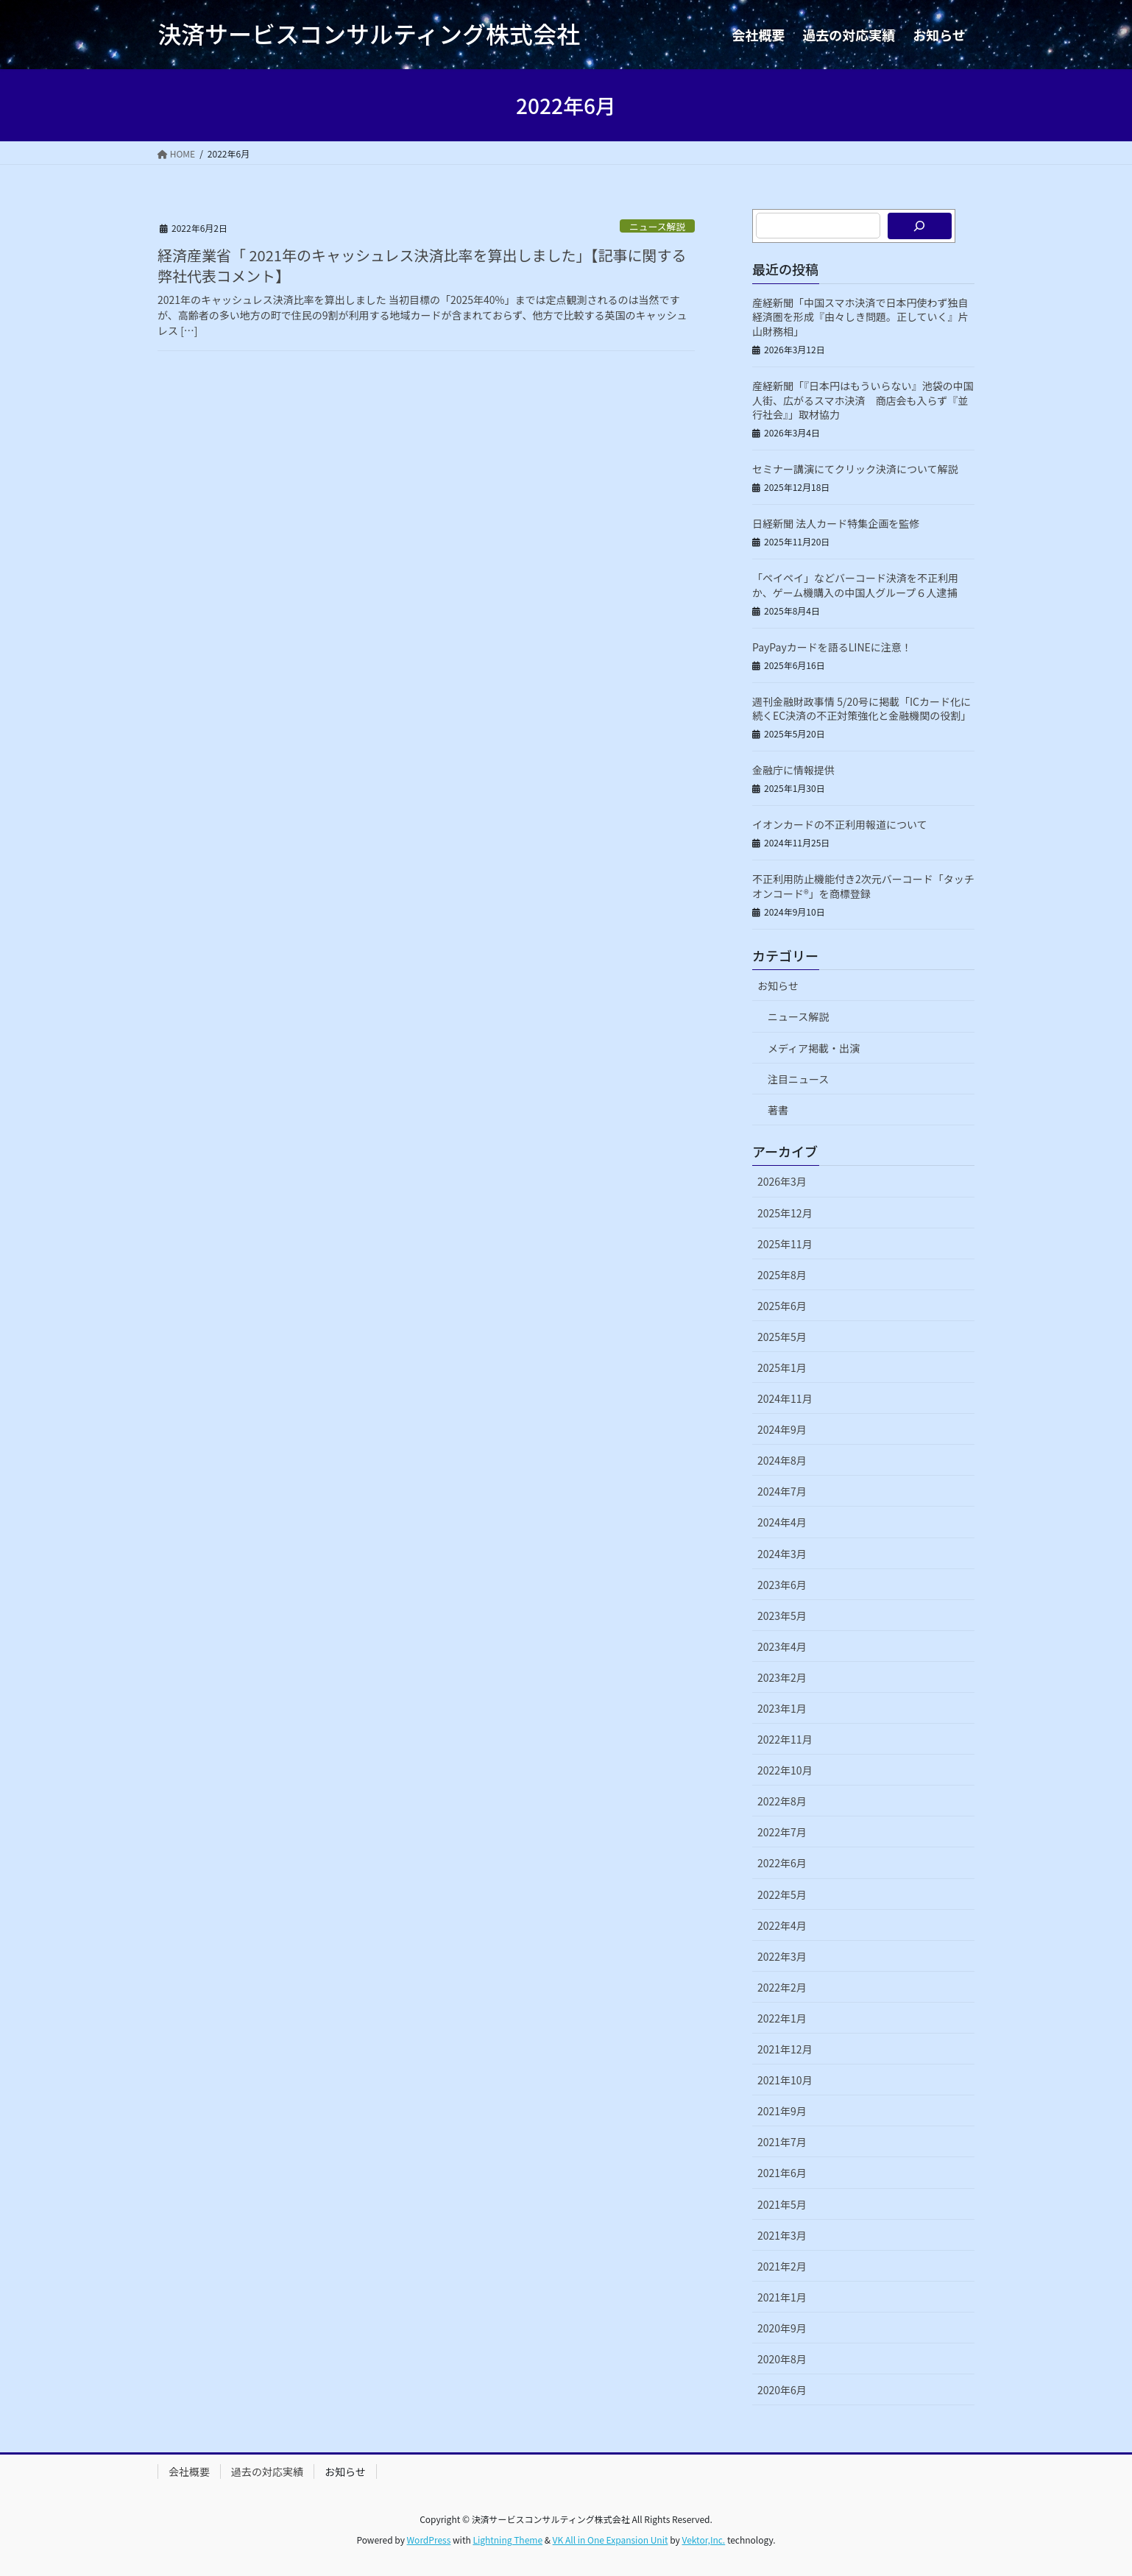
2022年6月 (782, 1862)
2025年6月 (782, 1305)
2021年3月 (782, 2235)
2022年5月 (782, 1894)
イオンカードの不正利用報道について (839, 824)
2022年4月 (782, 1925)
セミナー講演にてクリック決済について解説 (855, 468)
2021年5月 (782, 2204)
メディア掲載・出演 (814, 1048)
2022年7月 (782, 1832)
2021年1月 (782, 2297)
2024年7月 (782, 1491)
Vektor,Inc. (703, 2539)
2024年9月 (782, 1429)
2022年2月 (782, 1987)
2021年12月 (785, 2049)
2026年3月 (782, 1181)
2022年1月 (782, 2018)
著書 (778, 1110)
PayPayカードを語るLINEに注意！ (832, 647)
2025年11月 (785, 1243)
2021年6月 (782, 2172)
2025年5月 (782, 1336)
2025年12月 (785, 1213)
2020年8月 (782, 2359)
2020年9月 (782, 2328)
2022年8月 (782, 1801)
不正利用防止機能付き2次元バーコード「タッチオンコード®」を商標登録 (863, 886)
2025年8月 (782, 1274)
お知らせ (778, 985)
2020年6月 (782, 2389)
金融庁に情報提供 (793, 769)
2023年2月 (782, 1677)
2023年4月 (782, 1646)
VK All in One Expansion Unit (610, 2539)
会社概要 (189, 2471)
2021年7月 (782, 2141)
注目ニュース (798, 1079)
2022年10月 (785, 1770)
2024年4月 (782, 1522)
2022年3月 (782, 1956)
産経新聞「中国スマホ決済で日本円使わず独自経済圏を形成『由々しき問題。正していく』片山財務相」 (860, 317)
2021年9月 (782, 2110)
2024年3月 (782, 1553)
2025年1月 (782, 1367)
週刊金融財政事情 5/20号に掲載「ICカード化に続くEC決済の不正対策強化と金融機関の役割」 (861, 708)
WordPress (429, 2539)
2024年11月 (785, 1398)
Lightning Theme (507, 2539)
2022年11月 (785, 1739)
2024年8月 (782, 1460)
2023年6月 (782, 1584)
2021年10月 (785, 2080)
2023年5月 (782, 1615)
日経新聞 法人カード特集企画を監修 (835, 523)
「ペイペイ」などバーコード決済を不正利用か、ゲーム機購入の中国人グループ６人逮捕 (855, 585)
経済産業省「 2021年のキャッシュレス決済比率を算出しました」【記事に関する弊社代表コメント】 (422, 265)
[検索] (920, 226)
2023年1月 (782, 1708)
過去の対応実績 (267, 2471)
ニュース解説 (657, 226)
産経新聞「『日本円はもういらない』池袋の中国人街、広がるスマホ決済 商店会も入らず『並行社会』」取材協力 (863, 400)
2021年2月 (782, 2266)
